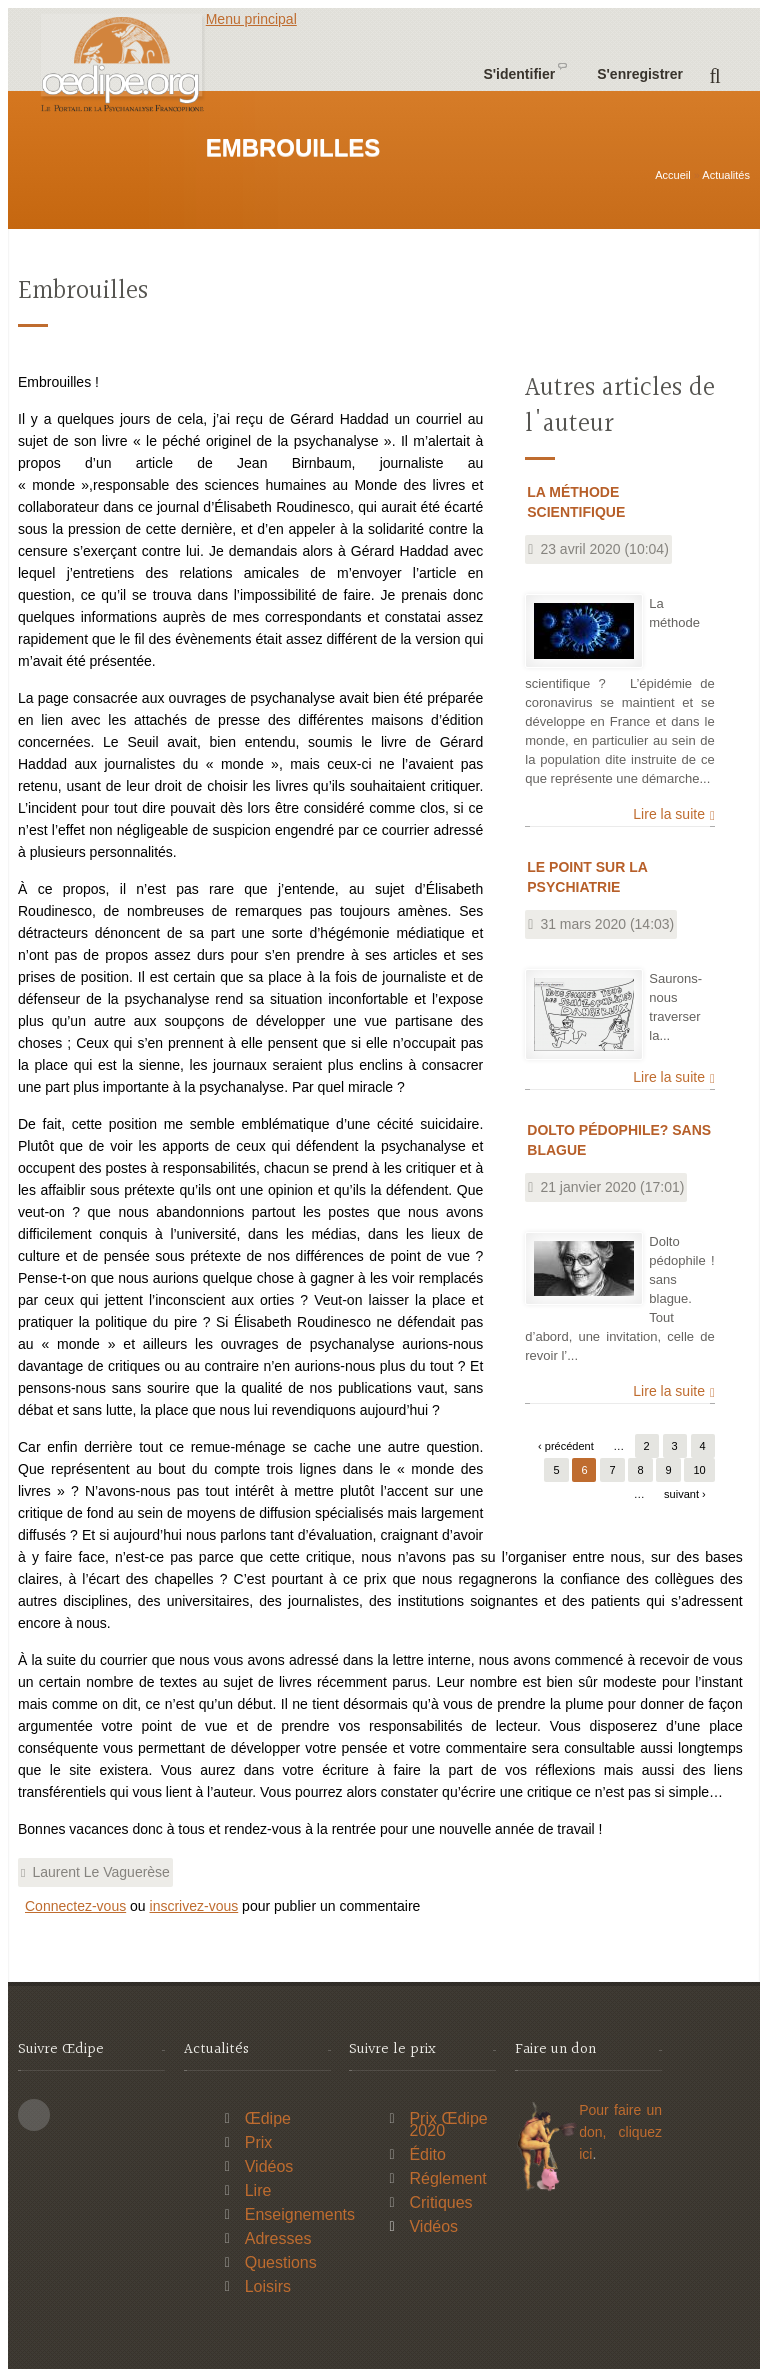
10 (699, 1470)
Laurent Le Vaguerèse (101, 1872)
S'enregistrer (640, 74)
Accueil (672, 175)
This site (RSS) (34, 2115)
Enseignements (300, 2214)
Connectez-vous (75, 1906)
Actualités (726, 175)
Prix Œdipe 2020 (448, 2124)
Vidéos (269, 2166)
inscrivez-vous (194, 1906)
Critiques (440, 2202)
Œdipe (268, 2118)
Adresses (278, 2238)
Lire (258, 2190)
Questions (281, 2262)
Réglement (447, 2178)
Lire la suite (669, 814)
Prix (259, 2142)
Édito (427, 2154)
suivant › (685, 1494)
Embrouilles (83, 291)
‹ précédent (566, 1446)
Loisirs (268, 2286)
